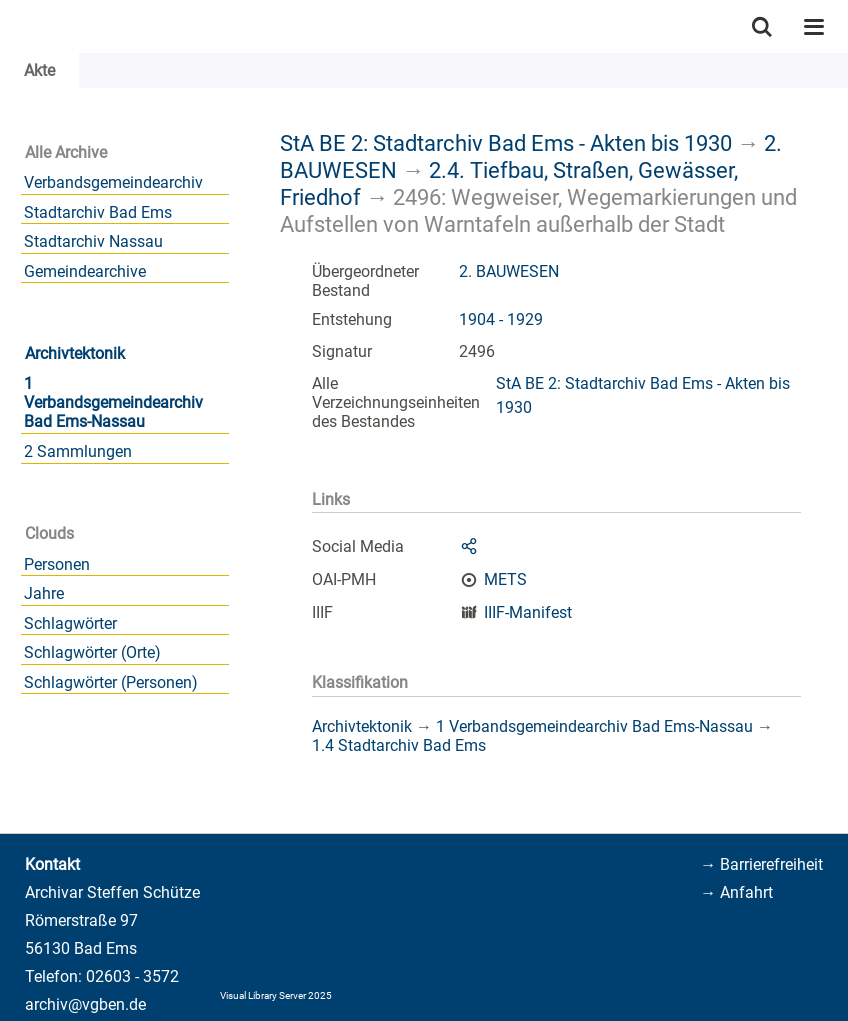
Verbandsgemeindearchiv (113, 182)
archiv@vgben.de (85, 1004)
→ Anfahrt (736, 892)
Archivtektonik (75, 353)
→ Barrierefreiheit (761, 864)
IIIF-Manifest (528, 612)
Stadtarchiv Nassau (93, 241)
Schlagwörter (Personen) (111, 682)
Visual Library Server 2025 (276, 995)
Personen (57, 564)
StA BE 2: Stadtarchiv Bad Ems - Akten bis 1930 (506, 143)
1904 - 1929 (501, 319)
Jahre (44, 593)
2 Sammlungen (78, 451)
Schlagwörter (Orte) (92, 652)
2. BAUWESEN (509, 271)
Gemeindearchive (85, 271)
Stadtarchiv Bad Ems (98, 212)
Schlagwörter (70, 623)
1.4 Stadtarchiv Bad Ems (399, 745)
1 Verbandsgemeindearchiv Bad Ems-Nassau (113, 402)
